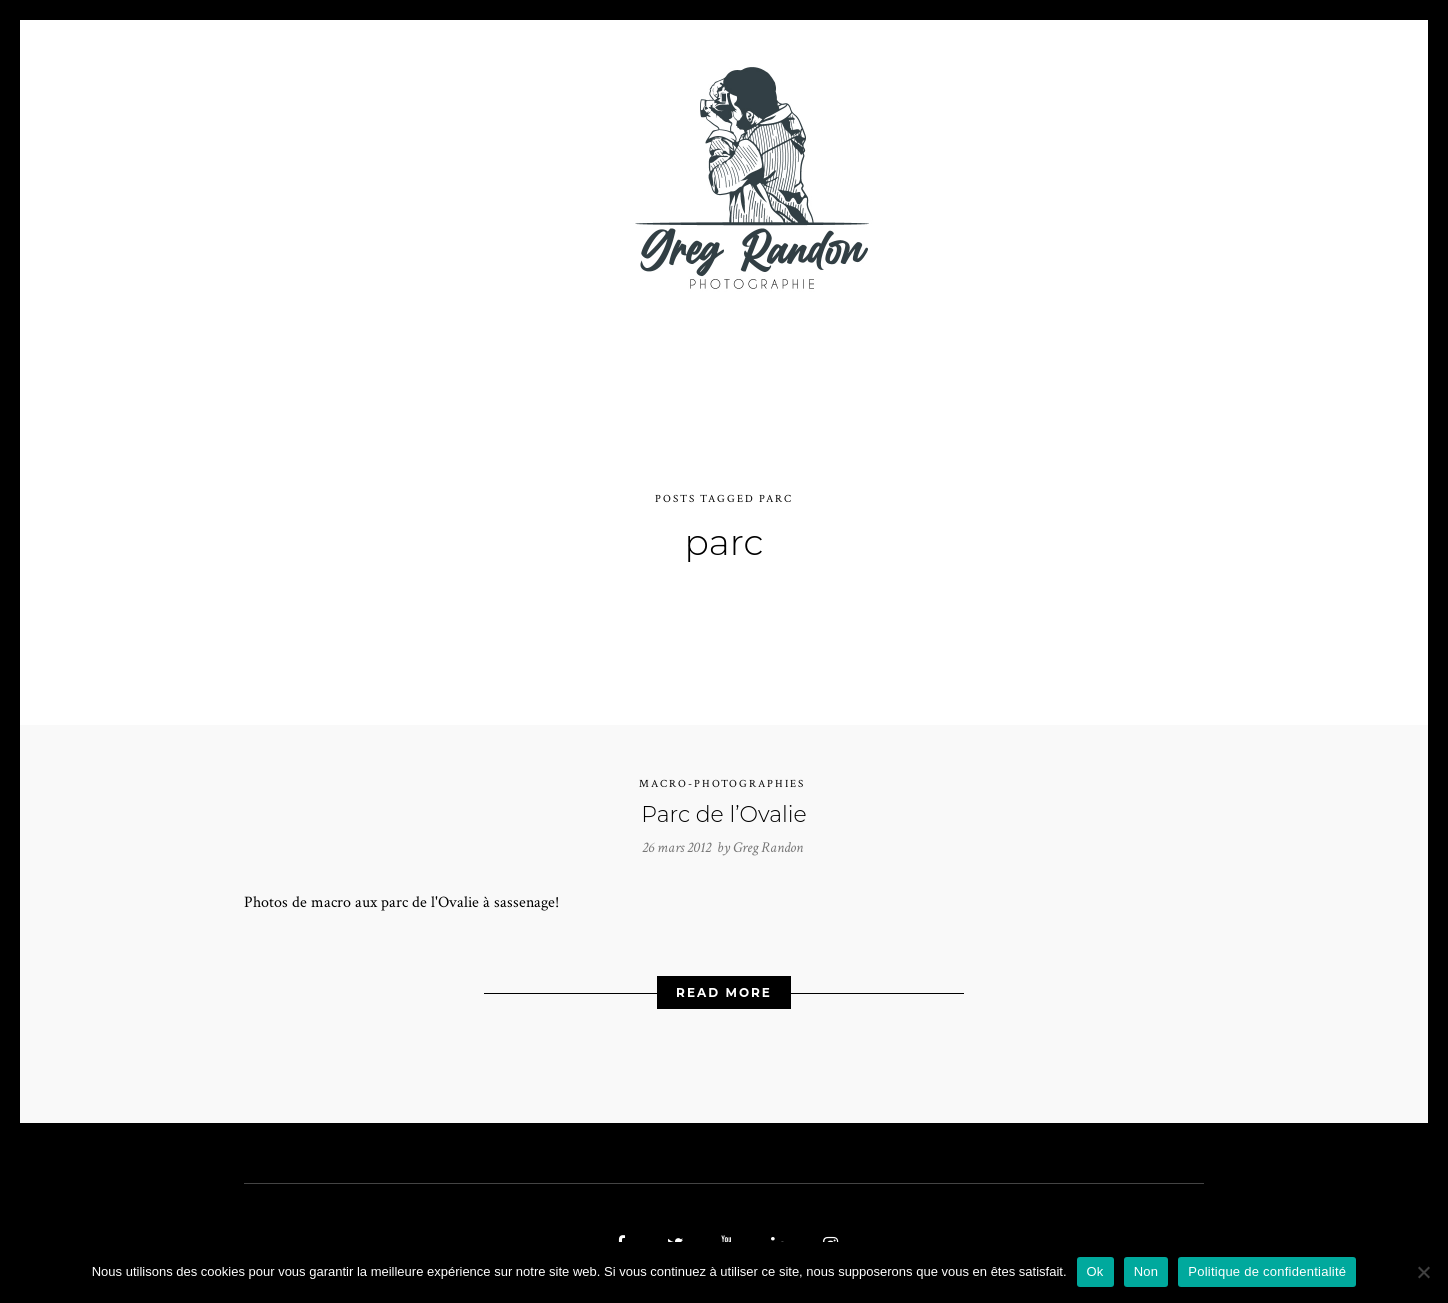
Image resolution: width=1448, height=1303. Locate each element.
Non (1146, 1271)
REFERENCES (1070, 177)
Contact (955, 177)
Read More (724, 981)
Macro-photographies (722, 773)
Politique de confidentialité (1267, 1271)
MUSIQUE (565, 177)
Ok (1095, 1271)
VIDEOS (470, 177)
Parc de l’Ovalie (723, 803)
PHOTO (371, 177)
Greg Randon (768, 837)
